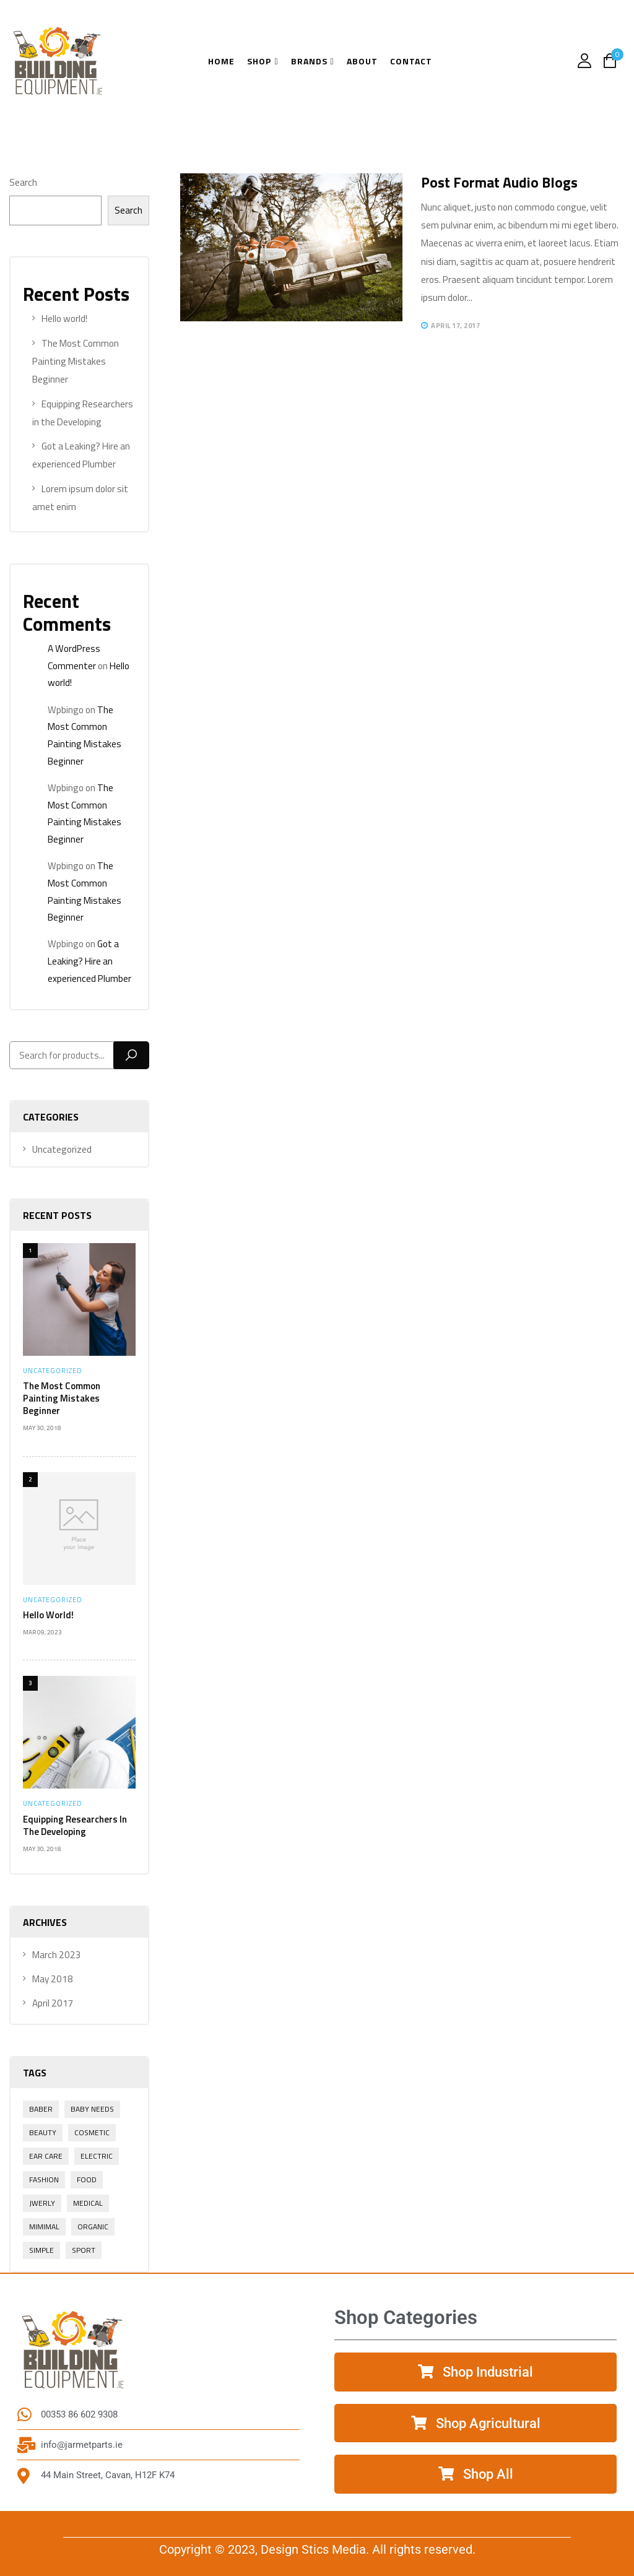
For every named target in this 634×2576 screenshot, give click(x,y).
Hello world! (48, 1615)
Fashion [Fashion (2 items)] (44, 2179)
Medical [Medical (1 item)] (88, 2203)
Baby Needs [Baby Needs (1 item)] (92, 2109)
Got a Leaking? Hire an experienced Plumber (89, 961)
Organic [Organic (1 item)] (92, 2226)
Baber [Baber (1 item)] (41, 2109)
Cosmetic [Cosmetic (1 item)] (92, 2132)
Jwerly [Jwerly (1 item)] (42, 2203)
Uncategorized (52, 1371)
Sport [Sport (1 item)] (83, 2250)
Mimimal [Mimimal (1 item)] (44, 2226)
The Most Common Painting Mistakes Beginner (75, 361)
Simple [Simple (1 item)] (41, 2250)
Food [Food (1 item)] (87, 2179)
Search (23, 182)
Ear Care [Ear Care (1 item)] (46, 2156)
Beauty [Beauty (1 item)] (42, 2132)
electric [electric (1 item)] (96, 2156)
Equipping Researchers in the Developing (75, 1825)
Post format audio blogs (499, 182)
